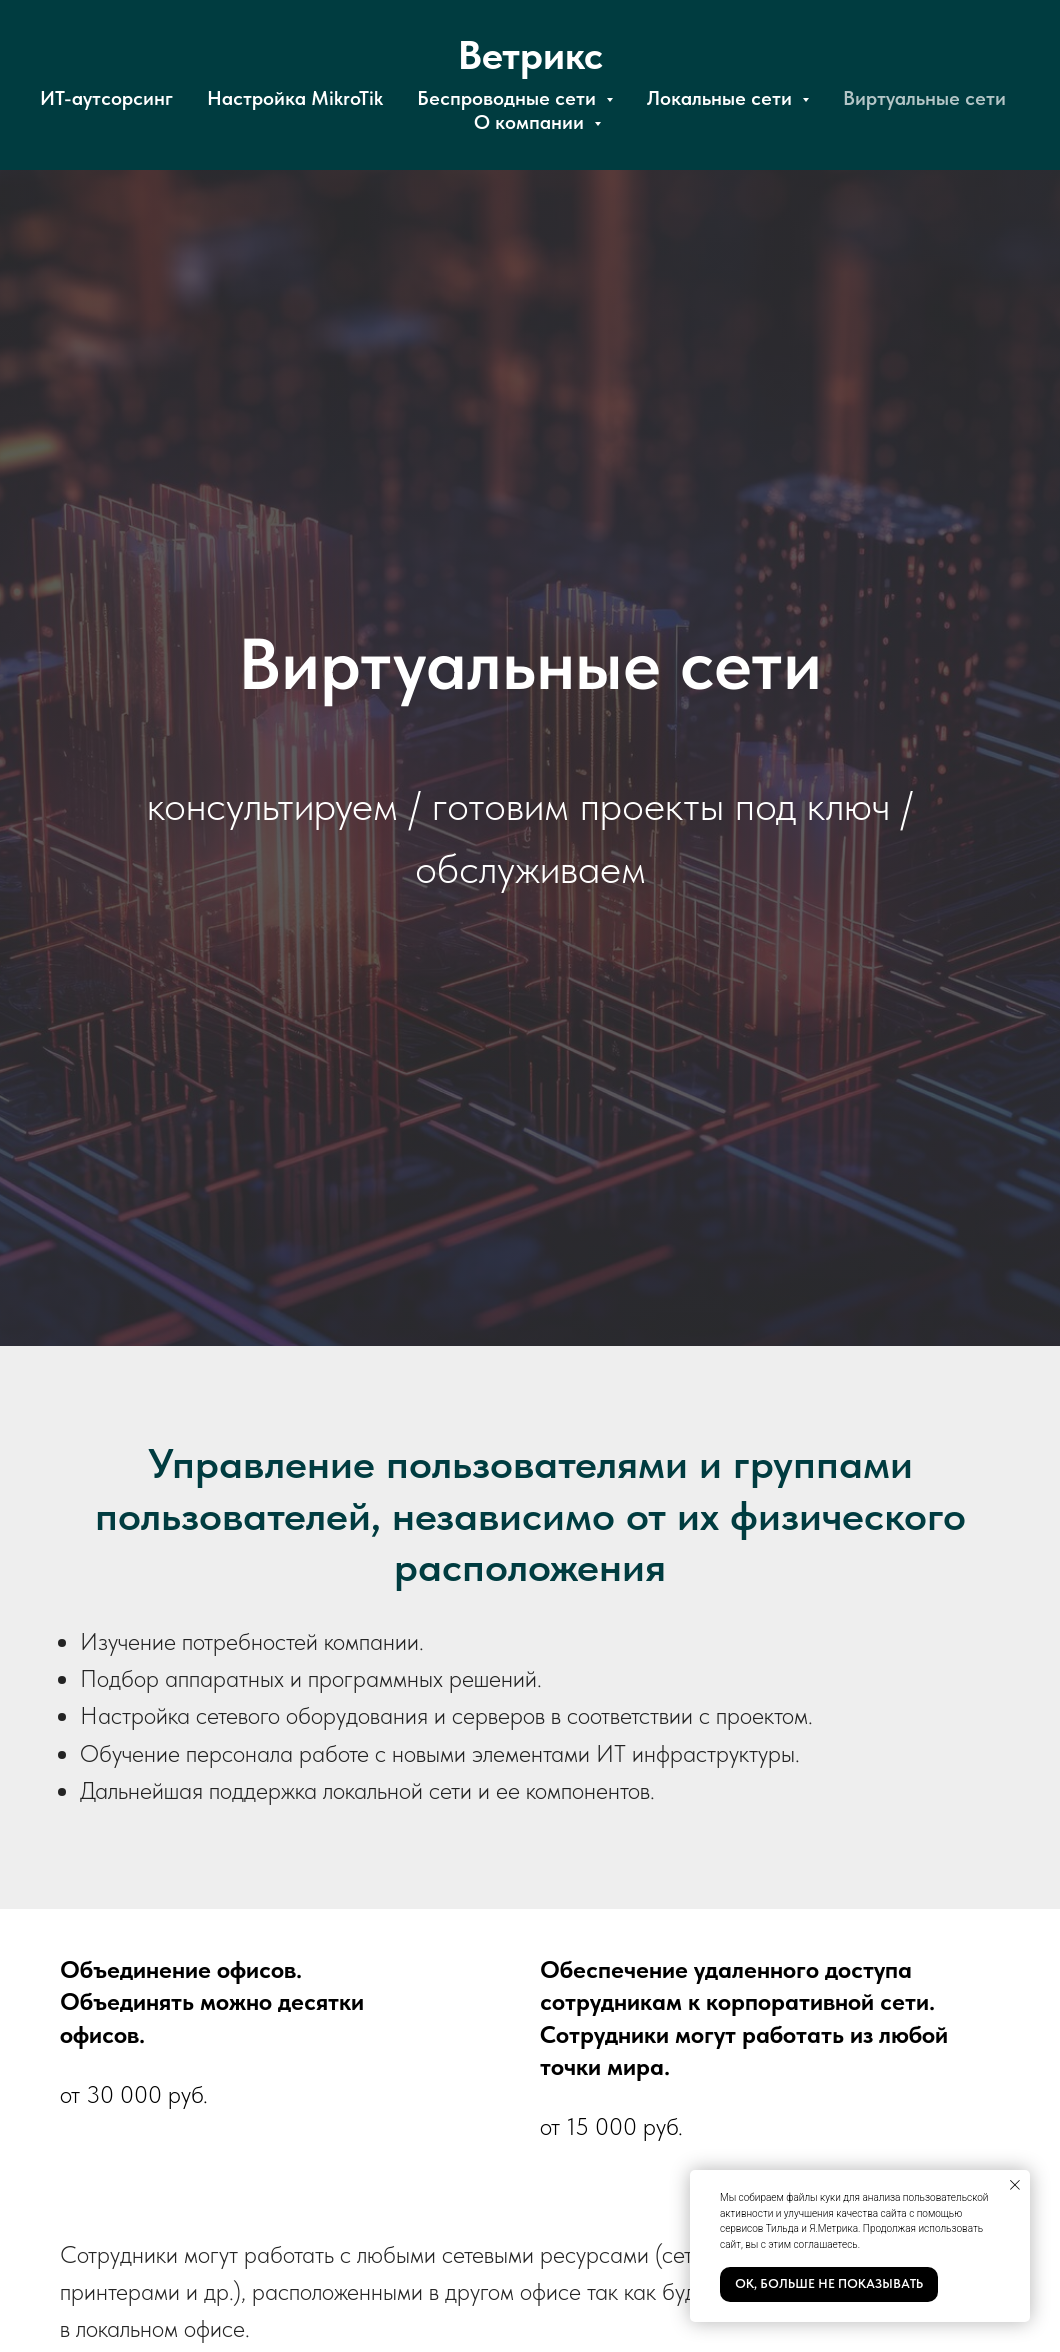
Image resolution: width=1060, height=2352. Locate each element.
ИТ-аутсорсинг (106, 98)
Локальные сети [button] (722, 98)
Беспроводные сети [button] (509, 98)
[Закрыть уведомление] (1015, 2185)
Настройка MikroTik (295, 98)
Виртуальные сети (924, 98)
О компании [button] (531, 122)
